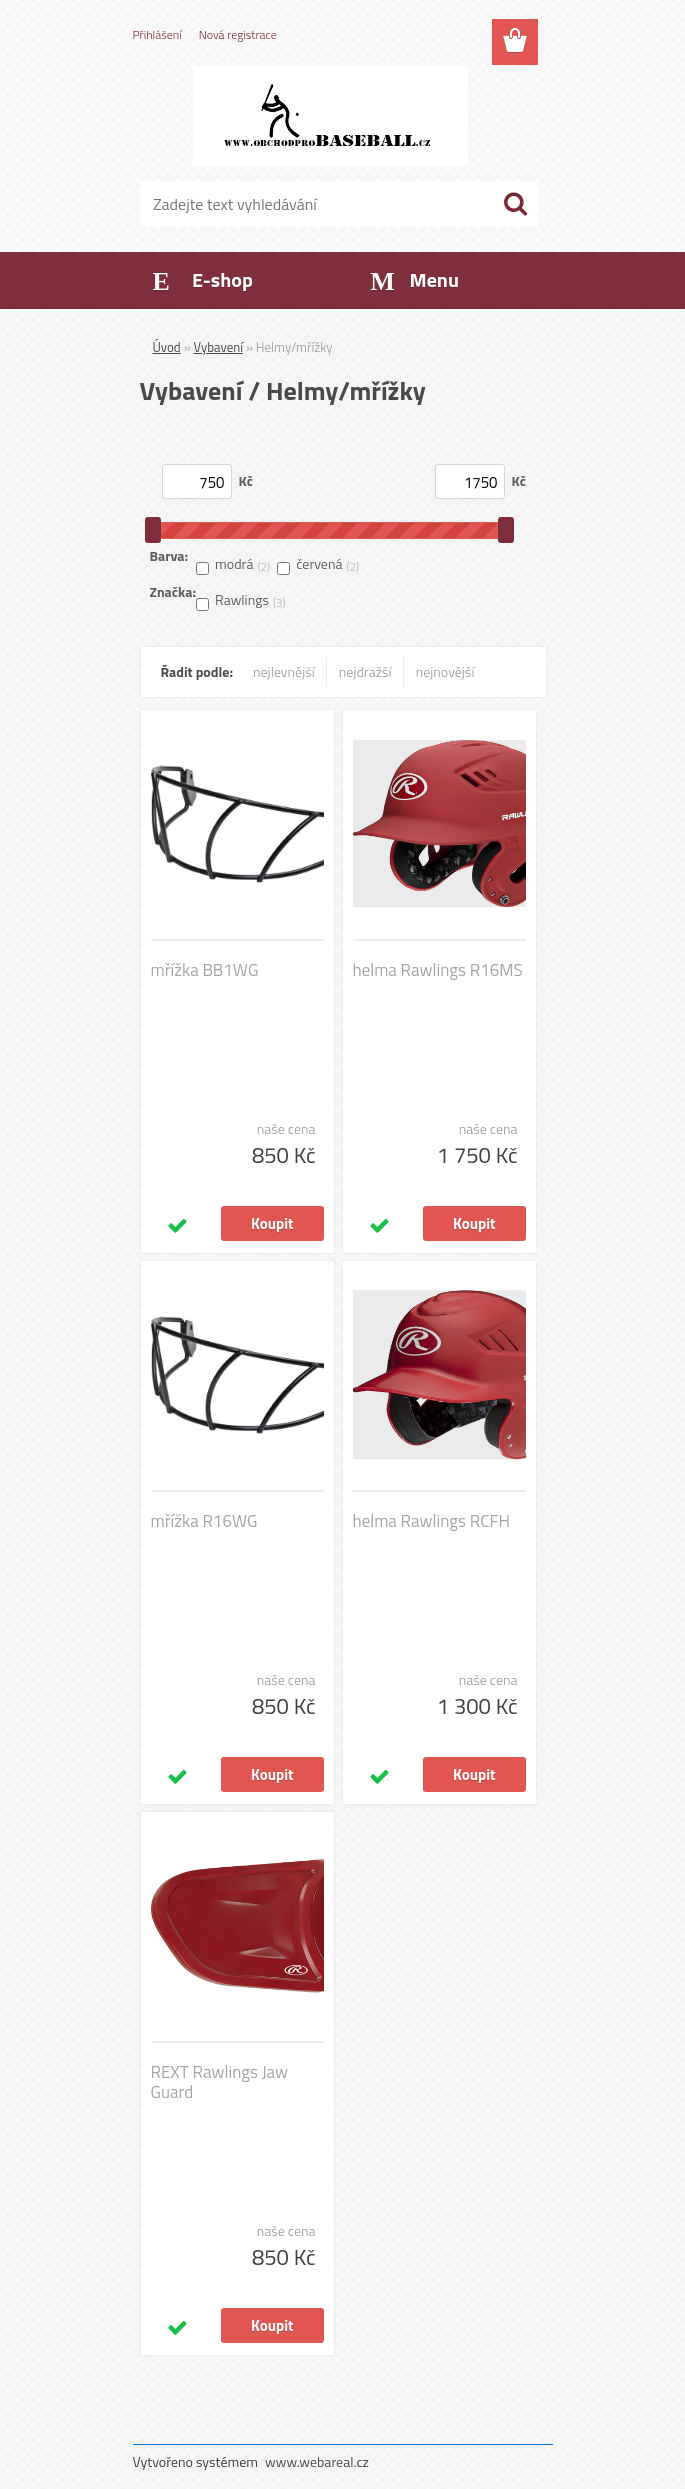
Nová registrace (238, 34)
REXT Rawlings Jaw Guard (220, 2082)
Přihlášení (157, 34)
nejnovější (445, 671)
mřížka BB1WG (205, 970)
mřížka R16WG (204, 1521)
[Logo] (330, 116)
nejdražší (365, 671)
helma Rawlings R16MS (438, 970)
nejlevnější (284, 671)
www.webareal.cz (317, 2461)
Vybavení (219, 347)
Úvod (167, 347)
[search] (515, 204)
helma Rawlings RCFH (431, 1521)
